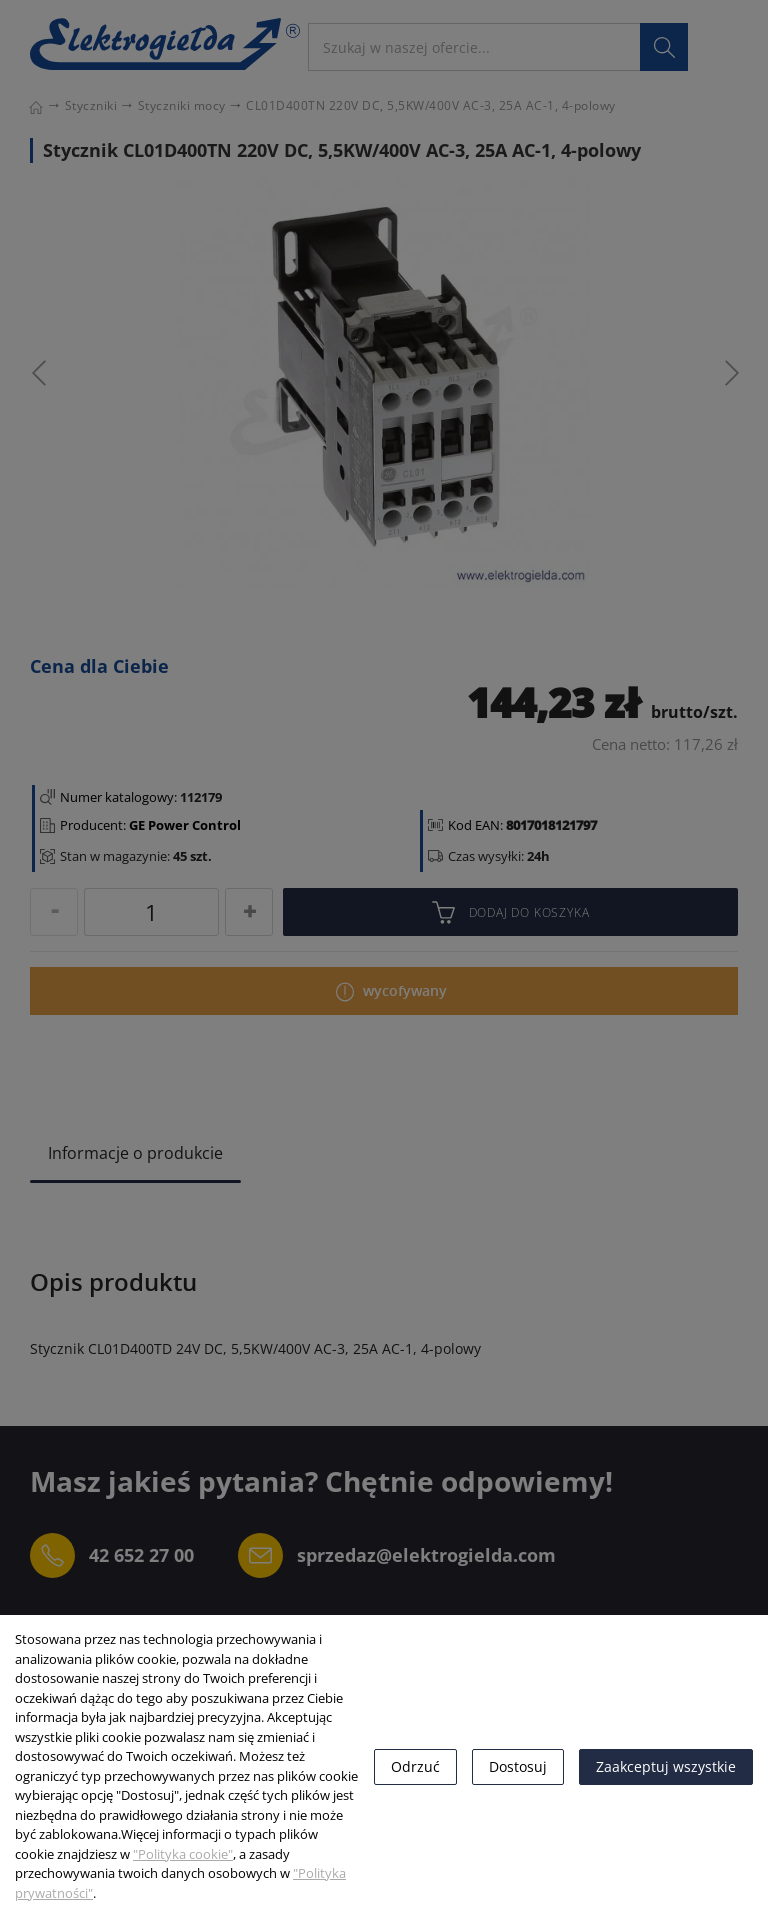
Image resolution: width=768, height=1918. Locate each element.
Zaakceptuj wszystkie (666, 1766)
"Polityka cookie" (183, 1854)
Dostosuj (518, 1766)
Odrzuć (415, 1766)
